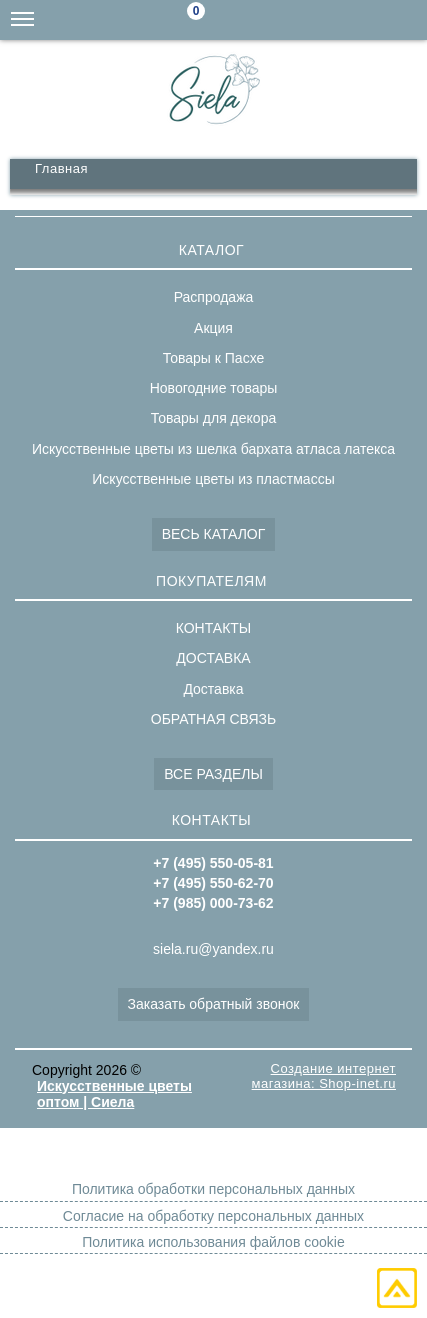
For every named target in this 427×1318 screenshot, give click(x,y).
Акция (213, 328)
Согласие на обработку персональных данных (213, 1216)
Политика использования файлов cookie (213, 1242)
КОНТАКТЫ (214, 628)
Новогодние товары (214, 388)
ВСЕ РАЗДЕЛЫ (213, 774)
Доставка (213, 689)
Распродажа (214, 297)
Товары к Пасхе (214, 358)
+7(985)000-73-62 (327, 20)
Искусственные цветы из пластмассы (213, 479)
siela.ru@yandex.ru (287, 20)
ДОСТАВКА (213, 658)
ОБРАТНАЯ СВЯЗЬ (213, 719)
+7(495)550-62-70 (367, 20)
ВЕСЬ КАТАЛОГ (214, 534)
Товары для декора (213, 418)
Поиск (247, 21)
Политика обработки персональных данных (213, 1189)
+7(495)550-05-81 (407, 20)
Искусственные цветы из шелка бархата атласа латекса (213, 449)
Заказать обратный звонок (214, 1004)
